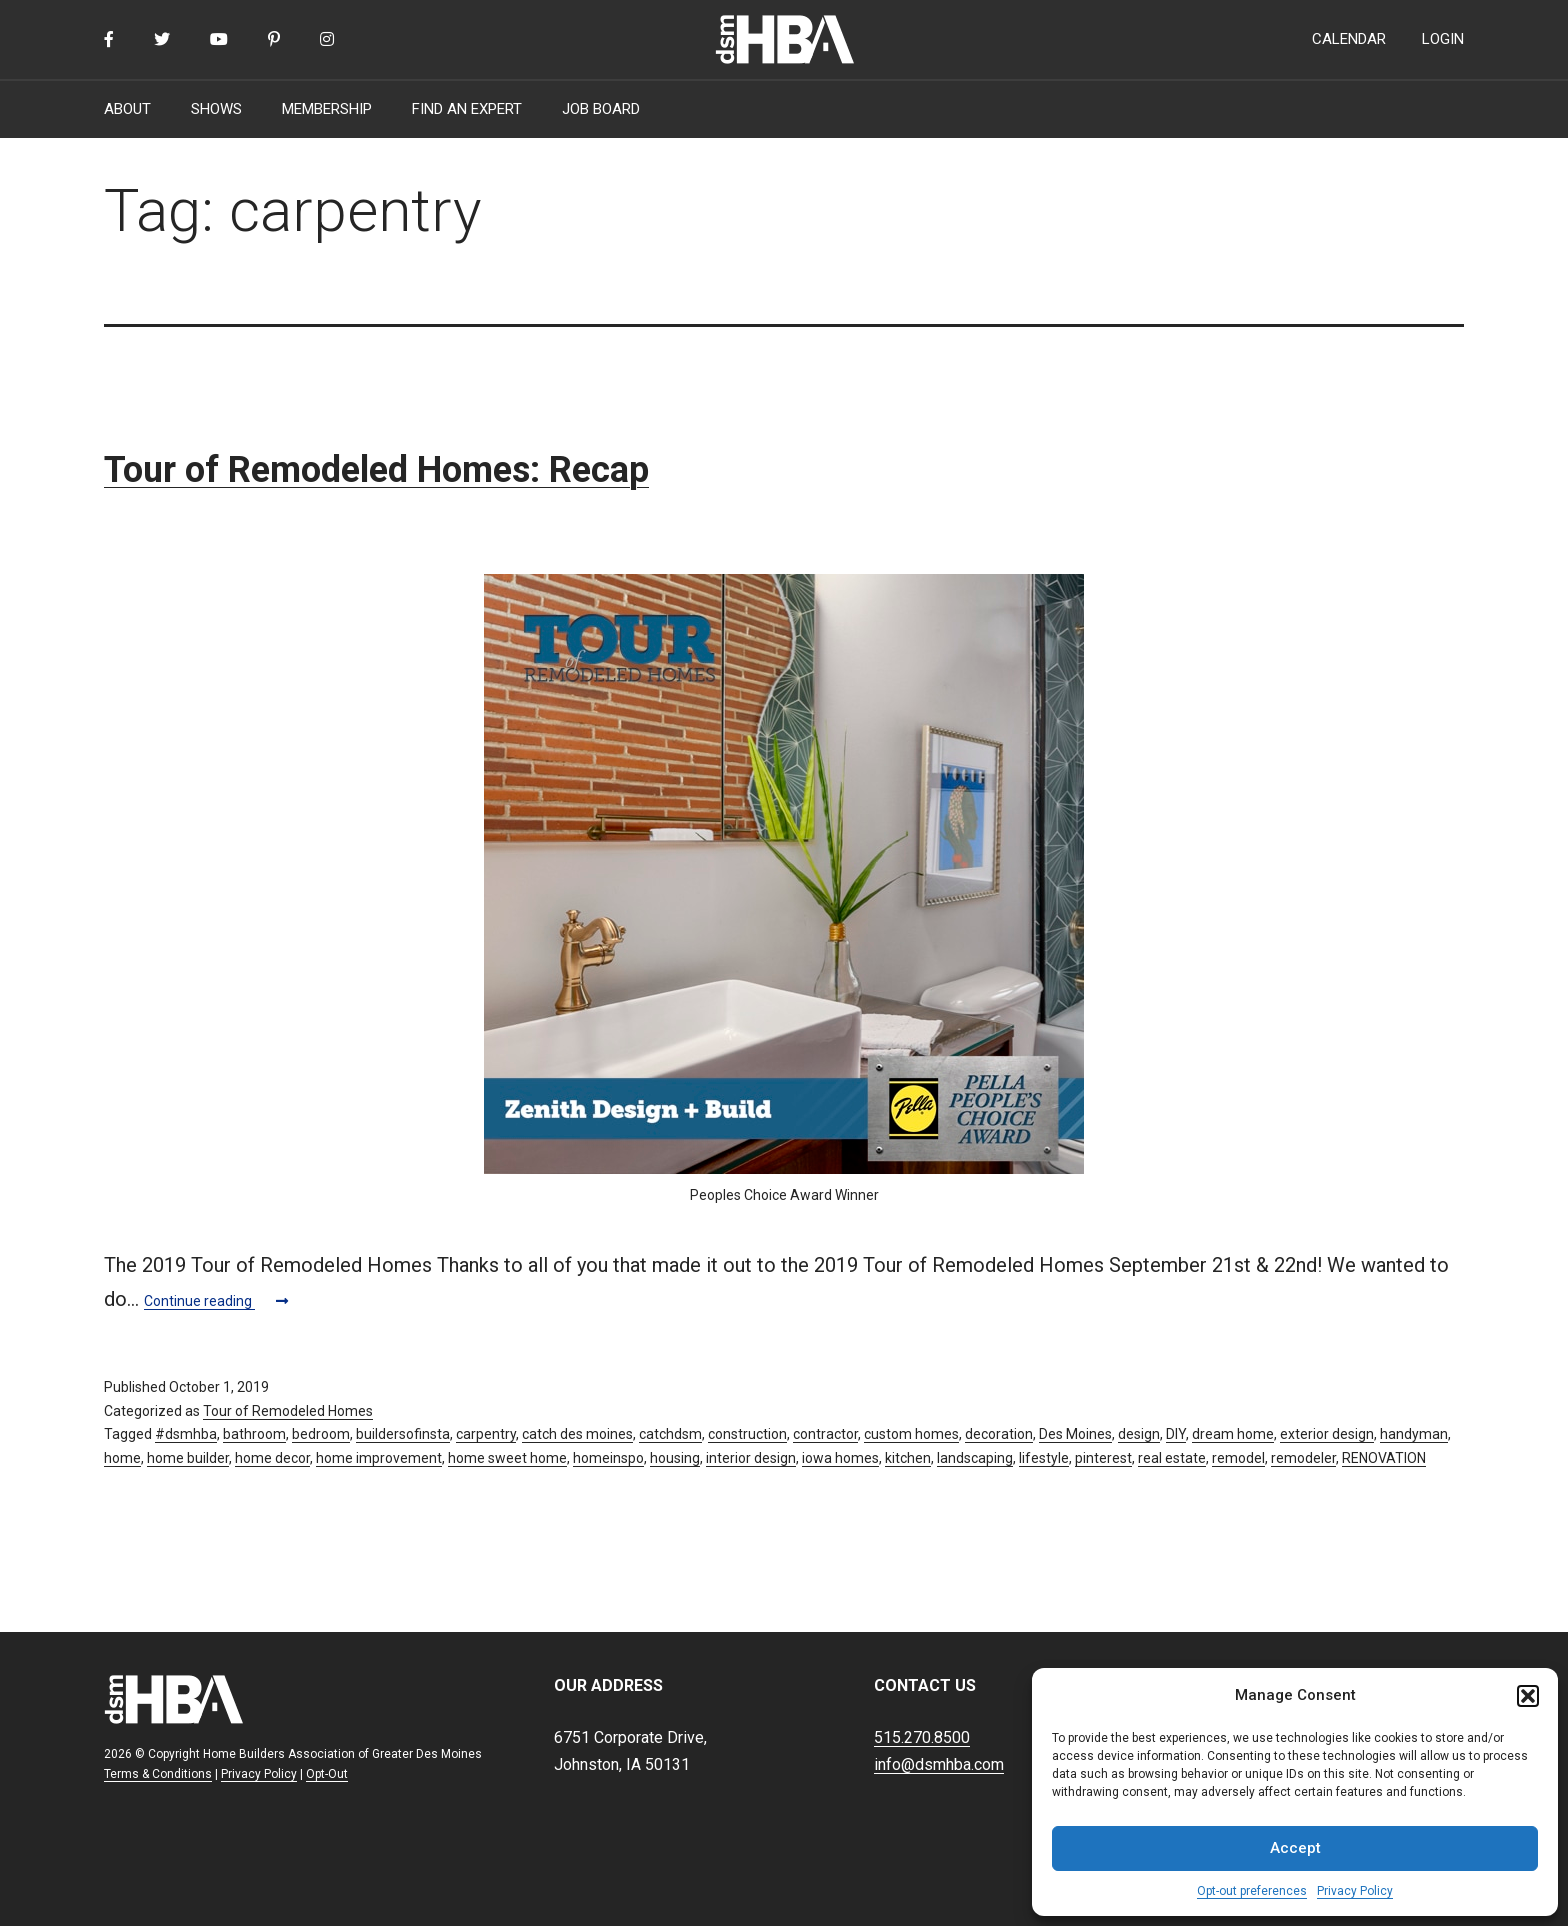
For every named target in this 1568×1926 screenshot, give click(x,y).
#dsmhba (186, 1434)
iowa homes (840, 1458)
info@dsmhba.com (939, 1764)
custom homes (911, 1434)
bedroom (321, 1434)
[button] (1528, 1696)
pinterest (1103, 1458)
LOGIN (1443, 39)
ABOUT (127, 109)
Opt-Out (327, 1774)
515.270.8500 (922, 1737)
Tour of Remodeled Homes (288, 1411)
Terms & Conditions (158, 1774)
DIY (1176, 1434)
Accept (1295, 1848)
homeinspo (608, 1458)
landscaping (975, 1458)
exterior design (1327, 1434)
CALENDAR (1349, 39)
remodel (1238, 1458)
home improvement (379, 1458)
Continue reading (216, 1301)
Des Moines (1075, 1434)
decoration (999, 1434)
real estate (1172, 1458)
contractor (825, 1434)
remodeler (1303, 1458)
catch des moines (577, 1434)
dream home (1233, 1434)
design (1139, 1434)
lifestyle (1044, 1458)
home (122, 1458)
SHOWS (216, 109)
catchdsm (670, 1434)
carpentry (486, 1434)
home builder (188, 1458)
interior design (751, 1458)
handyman (1414, 1434)
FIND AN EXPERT (467, 109)
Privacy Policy (1355, 1891)
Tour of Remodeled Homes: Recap (376, 470)
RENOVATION (1384, 1458)
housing (675, 1458)
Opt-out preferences (1252, 1891)
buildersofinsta (403, 1434)
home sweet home (507, 1458)
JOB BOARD (601, 109)
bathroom (254, 1434)
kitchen (908, 1458)
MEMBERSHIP (327, 109)
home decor (272, 1458)
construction (747, 1434)
